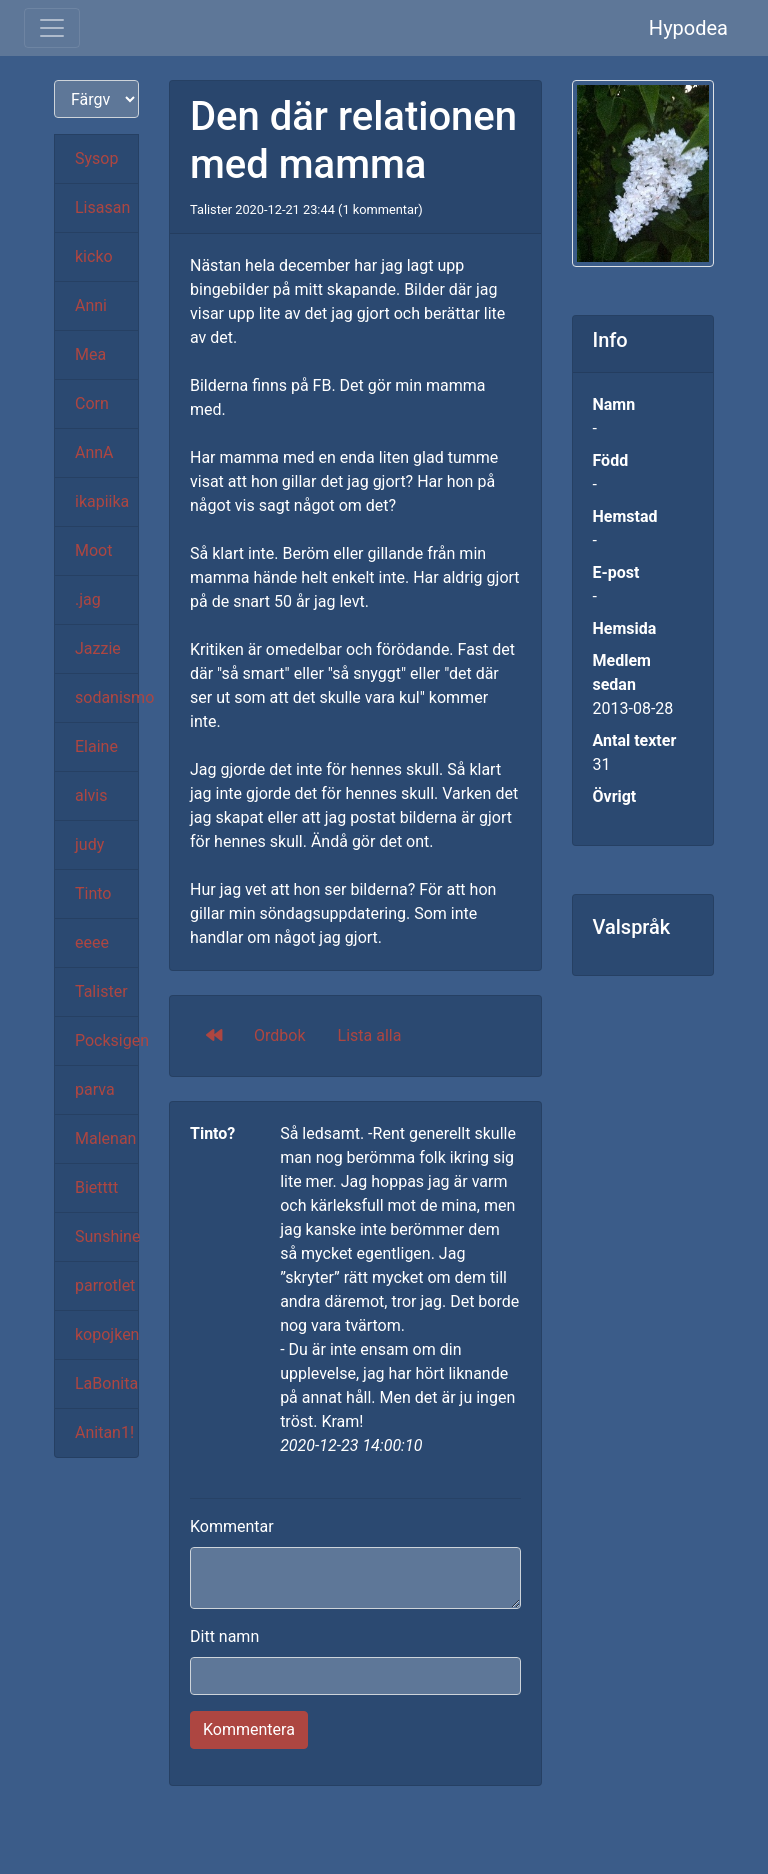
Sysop (96, 158)
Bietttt (96, 1187)
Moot (93, 550)
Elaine (96, 746)
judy (89, 844)
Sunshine (107, 1236)
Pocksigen (107, 1040)
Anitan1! (104, 1432)
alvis (91, 795)
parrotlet (105, 1285)
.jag (88, 599)
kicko (94, 256)
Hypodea (688, 28)
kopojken (107, 1334)
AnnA (94, 452)
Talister (101, 991)
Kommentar (232, 1526)
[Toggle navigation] (52, 28)
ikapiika (102, 501)
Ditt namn (224, 1636)
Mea (90, 354)
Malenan (105, 1138)
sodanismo (107, 697)
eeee (92, 942)
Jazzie (98, 648)
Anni (91, 305)
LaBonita (106, 1383)
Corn (92, 403)
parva (95, 1089)
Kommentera (249, 1729)
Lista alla (370, 1035)
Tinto (93, 893)
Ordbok (280, 1035)
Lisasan (102, 207)
